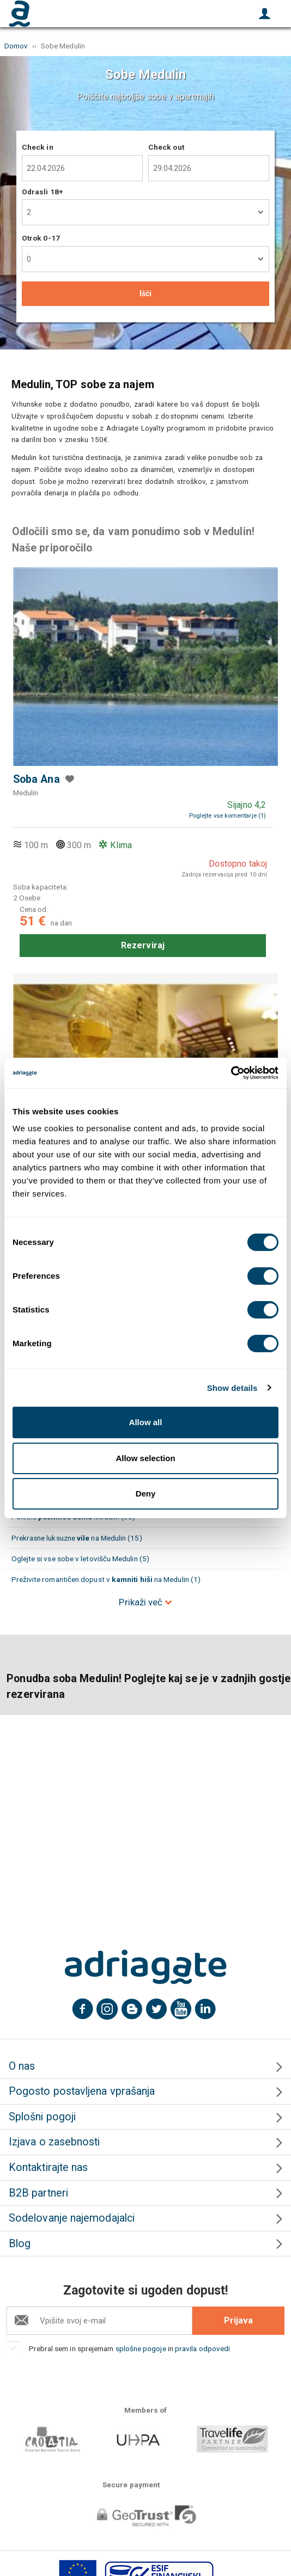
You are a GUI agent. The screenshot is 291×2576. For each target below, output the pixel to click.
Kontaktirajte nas (48, 2167)
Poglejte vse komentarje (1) (227, 815)
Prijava (238, 2320)
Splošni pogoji (42, 2117)
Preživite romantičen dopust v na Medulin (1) (106, 1579)
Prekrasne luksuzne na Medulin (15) (76, 1538)
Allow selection (145, 1458)
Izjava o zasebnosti (54, 2142)
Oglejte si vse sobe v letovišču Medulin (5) (80, 1558)
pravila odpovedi (202, 2348)
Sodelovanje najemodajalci (72, 2218)
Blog (20, 2243)
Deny (146, 1493)
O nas (22, 2066)
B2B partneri (38, 2193)
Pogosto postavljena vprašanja (82, 2091)
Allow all (145, 1422)
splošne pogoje (141, 2348)
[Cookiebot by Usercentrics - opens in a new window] (230, 1073)
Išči (145, 293)
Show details (232, 1388)
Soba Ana (36, 779)
